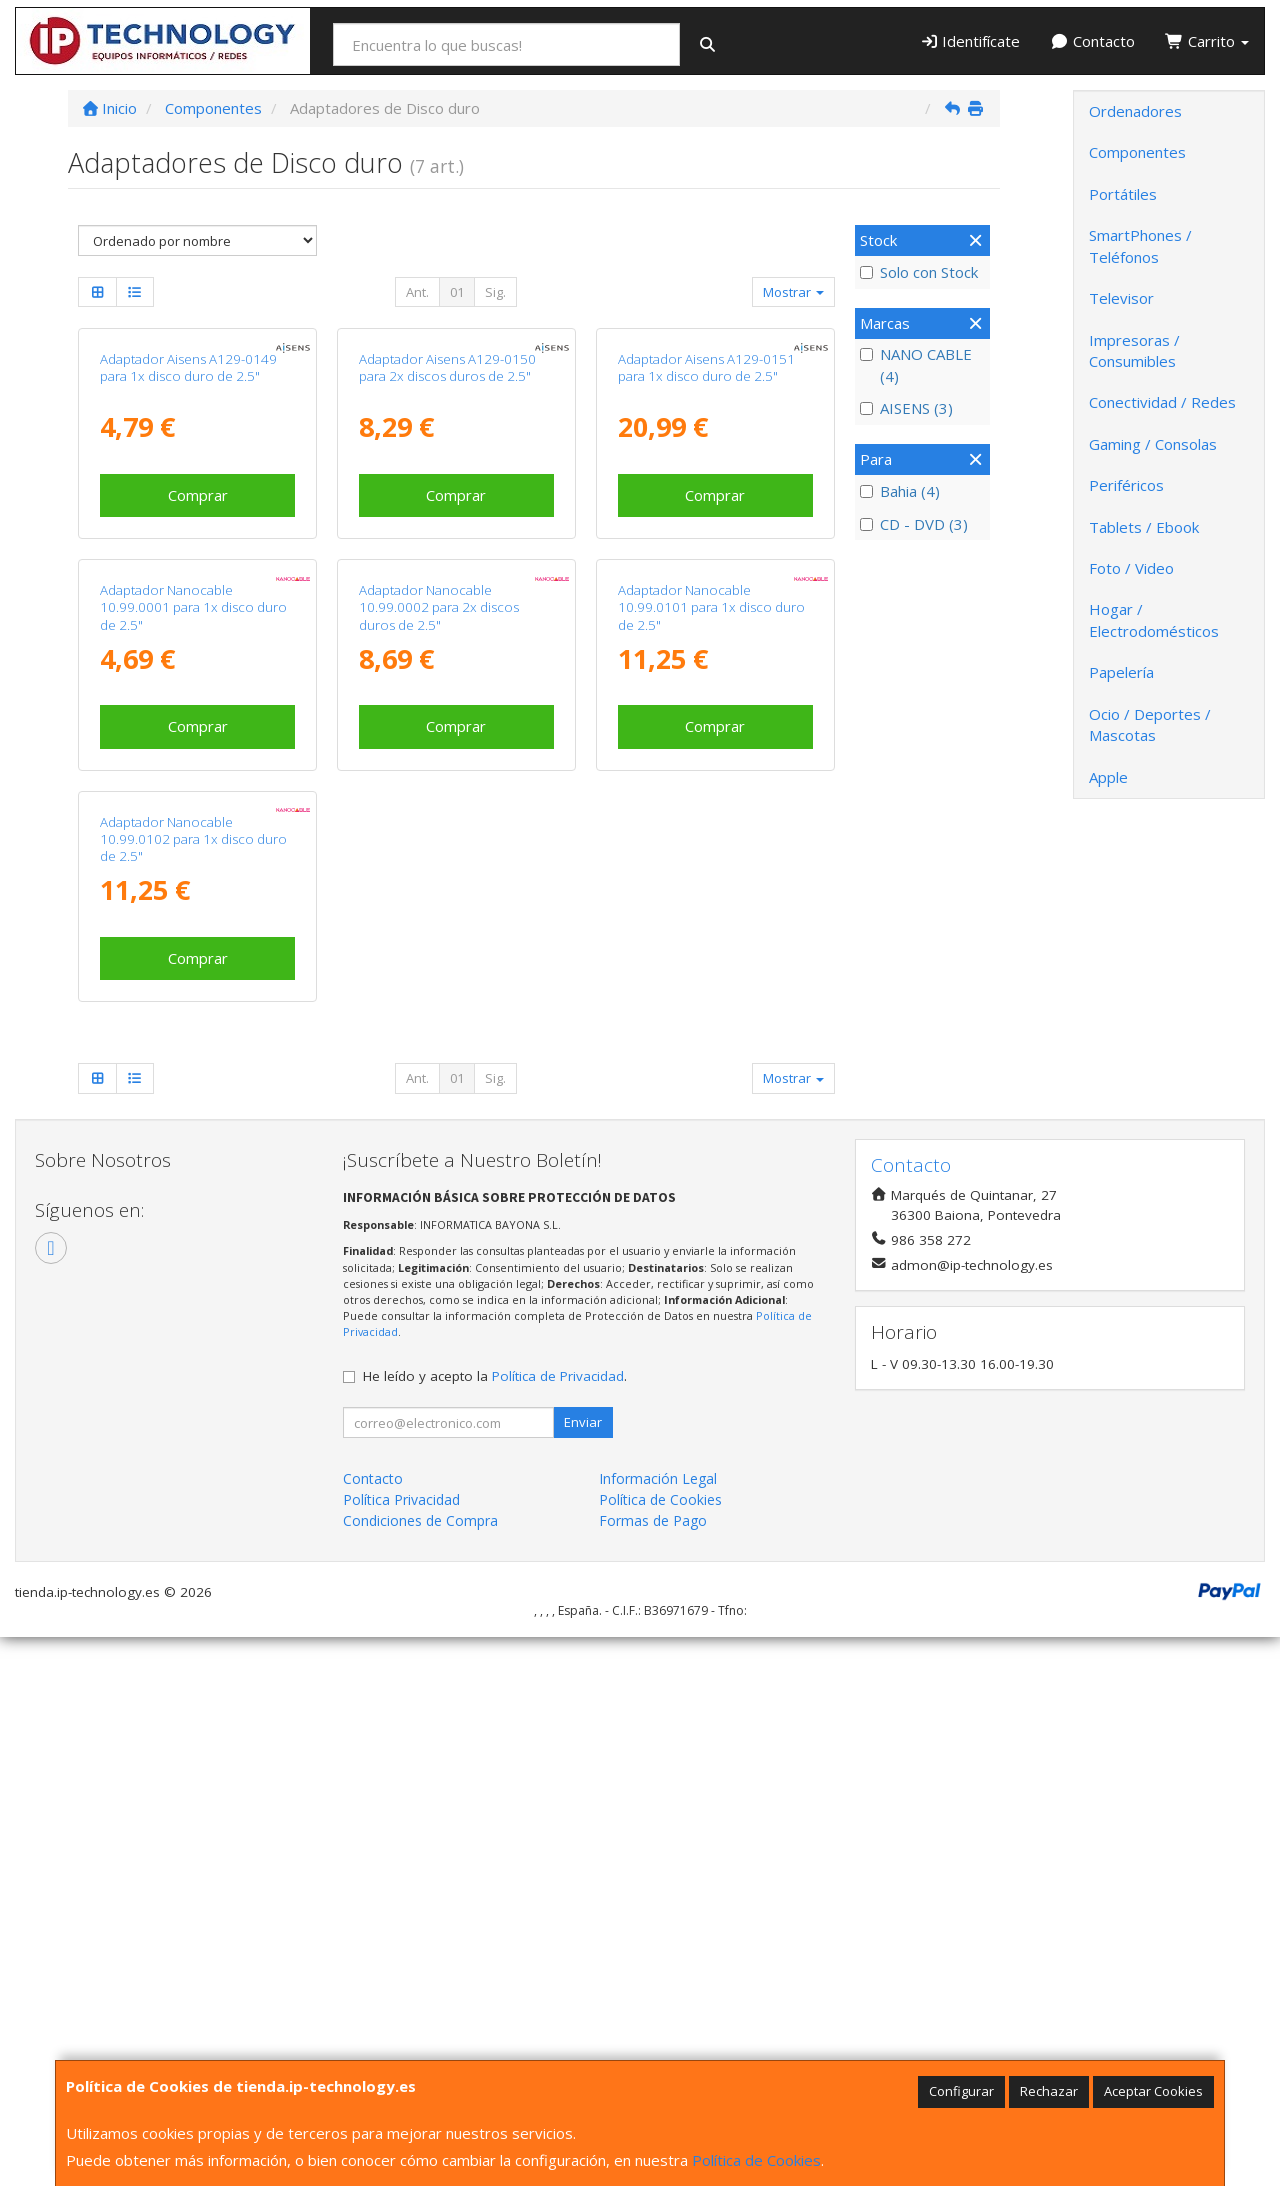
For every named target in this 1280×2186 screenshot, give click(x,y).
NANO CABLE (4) (916, 364)
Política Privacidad (401, 2048)
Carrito (1207, 41)
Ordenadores (1135, 111)
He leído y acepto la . (495, 1925)
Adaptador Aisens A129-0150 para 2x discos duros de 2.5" (447, 550)
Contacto (1092, 41)
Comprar (198, 678)
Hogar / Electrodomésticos (1154, 619)
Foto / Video (1131, 568)
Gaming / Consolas (1153, 444)
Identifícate (970, 41)
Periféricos (1126, 485)
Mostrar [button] (793, 292)
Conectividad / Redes (1162, 402)
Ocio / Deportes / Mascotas (1150, 724)
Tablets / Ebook (1144, 527)
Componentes (1137, 152)
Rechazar (1049, 2091)
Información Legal (658, 2027)
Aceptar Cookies (1153, 2091)
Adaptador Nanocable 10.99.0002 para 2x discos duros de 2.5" (439, 973)
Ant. (417, 292)
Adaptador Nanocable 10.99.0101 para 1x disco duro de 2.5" (711, 973)
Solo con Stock (919, 272)
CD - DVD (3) (914, 524)
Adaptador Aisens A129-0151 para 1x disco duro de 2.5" (706, 550)
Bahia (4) (900, 491)
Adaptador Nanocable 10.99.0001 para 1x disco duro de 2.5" (193, 973)
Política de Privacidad (558, 1925)
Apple (1108, 777)
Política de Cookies (756, 2160)
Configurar (961, 2091)
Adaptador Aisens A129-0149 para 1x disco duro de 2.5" (188, 550)
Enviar (583, 1971)
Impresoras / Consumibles (1134, 350)
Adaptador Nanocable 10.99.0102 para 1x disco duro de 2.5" (193, 1388)
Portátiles (1123, 194)
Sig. (495, 292)
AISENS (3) (906, 408)
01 (457, 292)
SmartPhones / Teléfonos (1140, 245)
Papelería (1121, 672)
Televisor (1121, 298)
